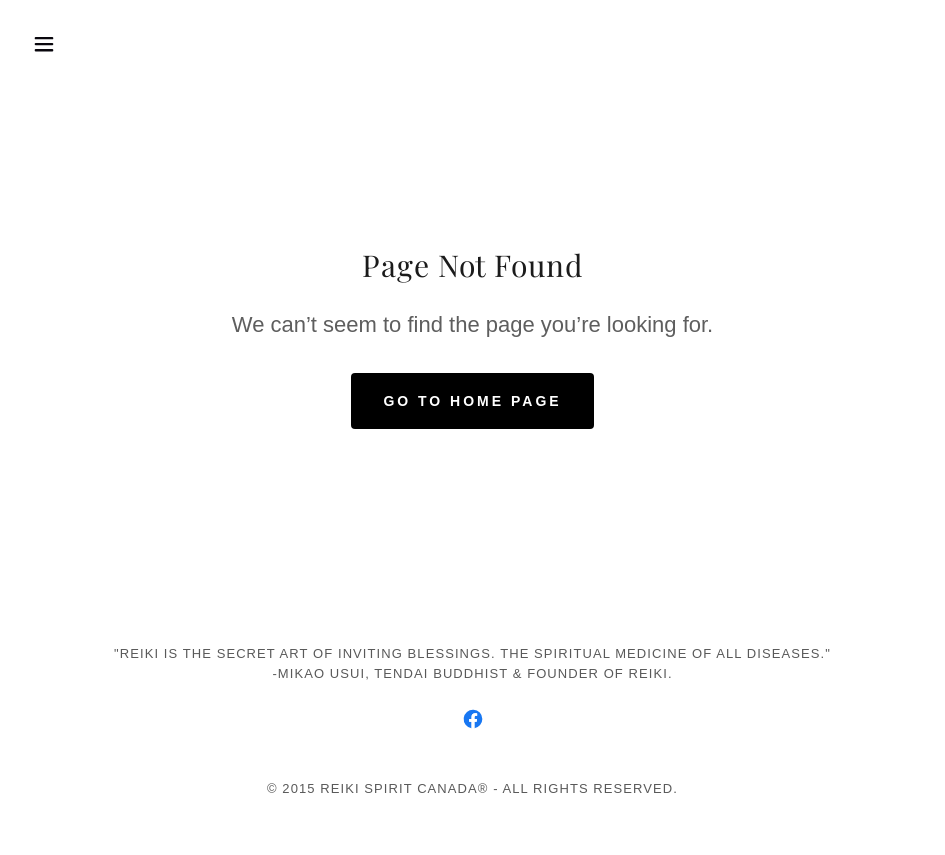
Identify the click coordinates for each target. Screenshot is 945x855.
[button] (91, 44)
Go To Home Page (472, 401)
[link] (473, 719)
